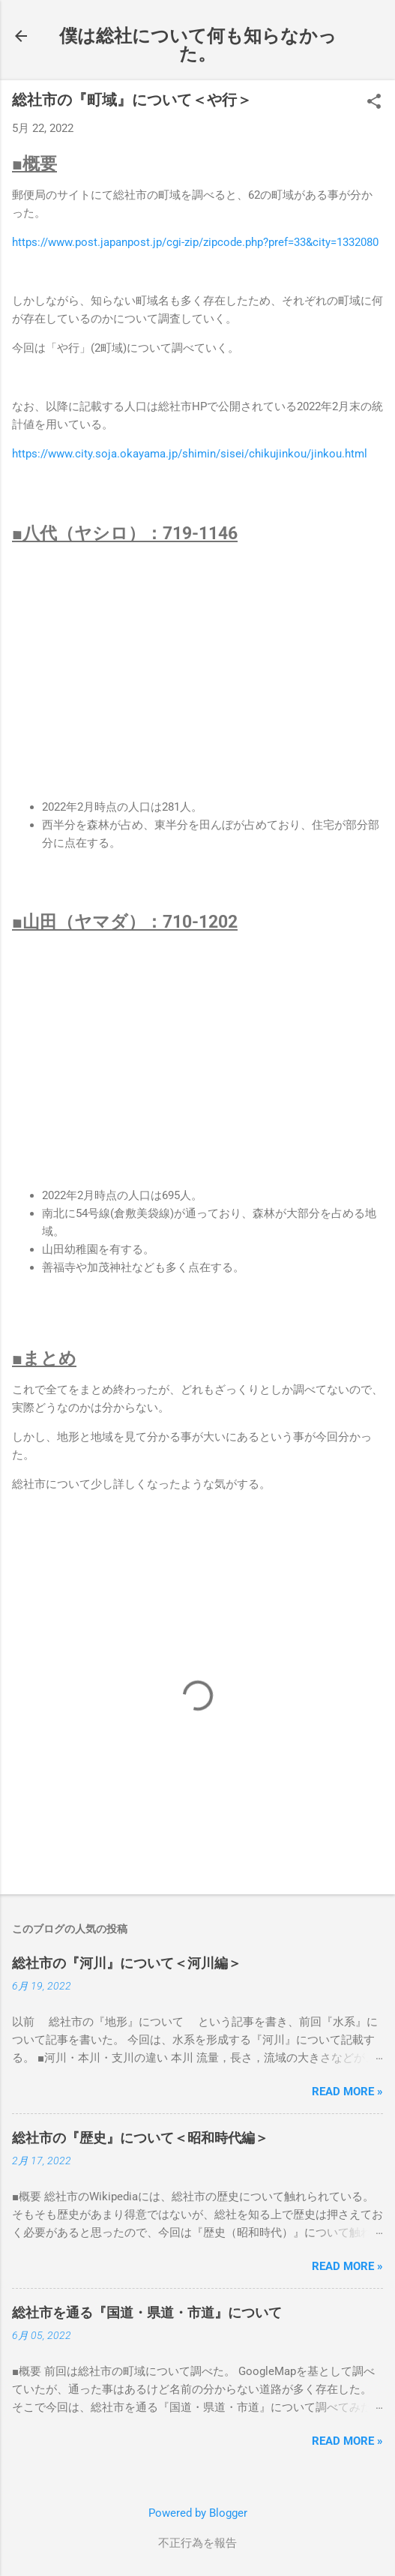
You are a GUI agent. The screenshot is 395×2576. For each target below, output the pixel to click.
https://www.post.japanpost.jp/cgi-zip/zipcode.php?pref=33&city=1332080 (195, 242)
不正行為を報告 (197, 2543)
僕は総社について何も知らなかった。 (198, 44)
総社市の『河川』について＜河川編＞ (126, 1963)
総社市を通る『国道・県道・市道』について (147, 2312)
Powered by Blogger (197, 2513)
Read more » (347, 2091)
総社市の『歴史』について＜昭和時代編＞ (140, 2138)
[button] (374, 102)
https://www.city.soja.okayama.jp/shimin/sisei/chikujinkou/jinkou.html (189, 453)
